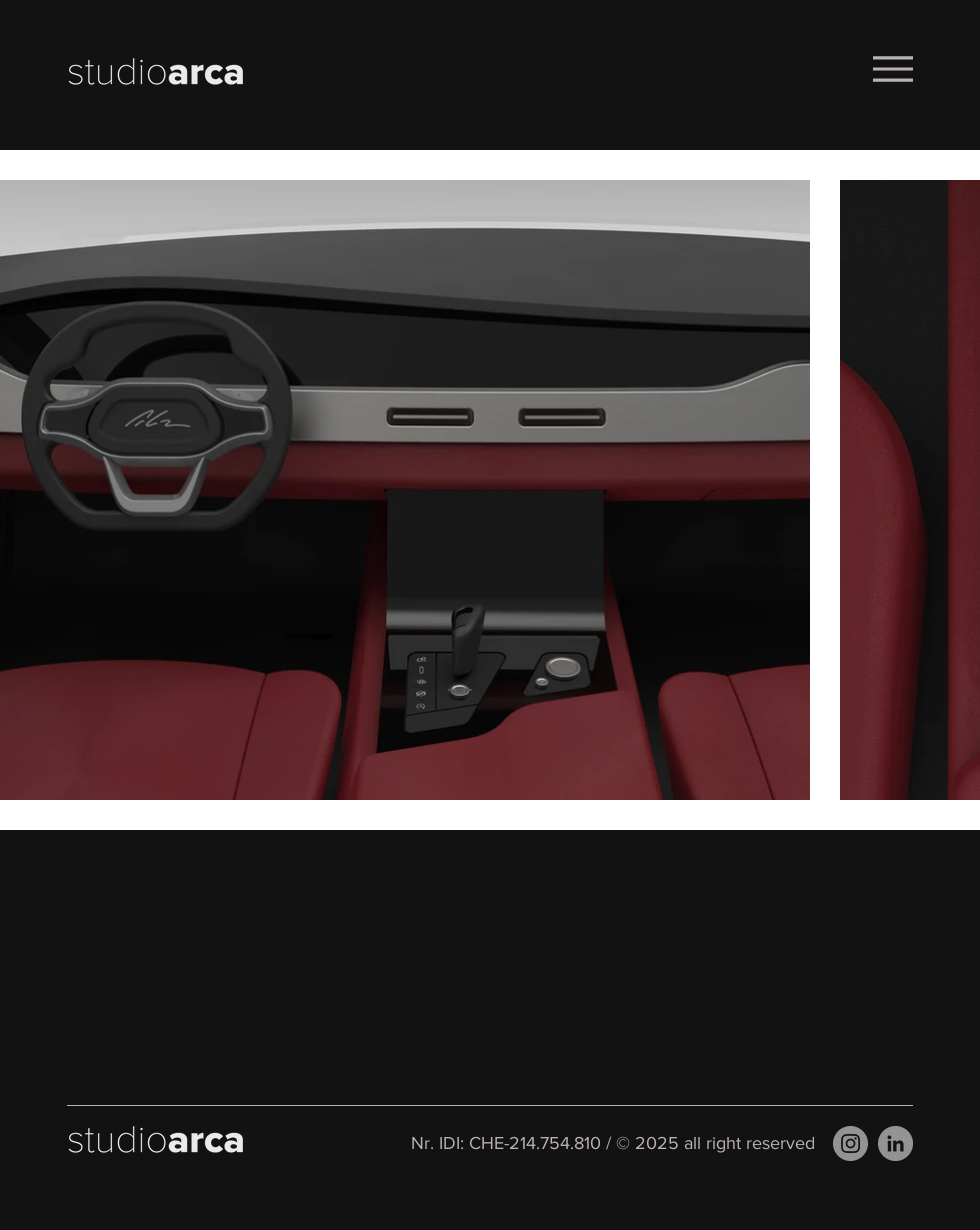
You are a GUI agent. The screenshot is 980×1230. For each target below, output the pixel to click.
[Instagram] (850, 1143)
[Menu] (892, 68)
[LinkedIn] (895, 1143)
